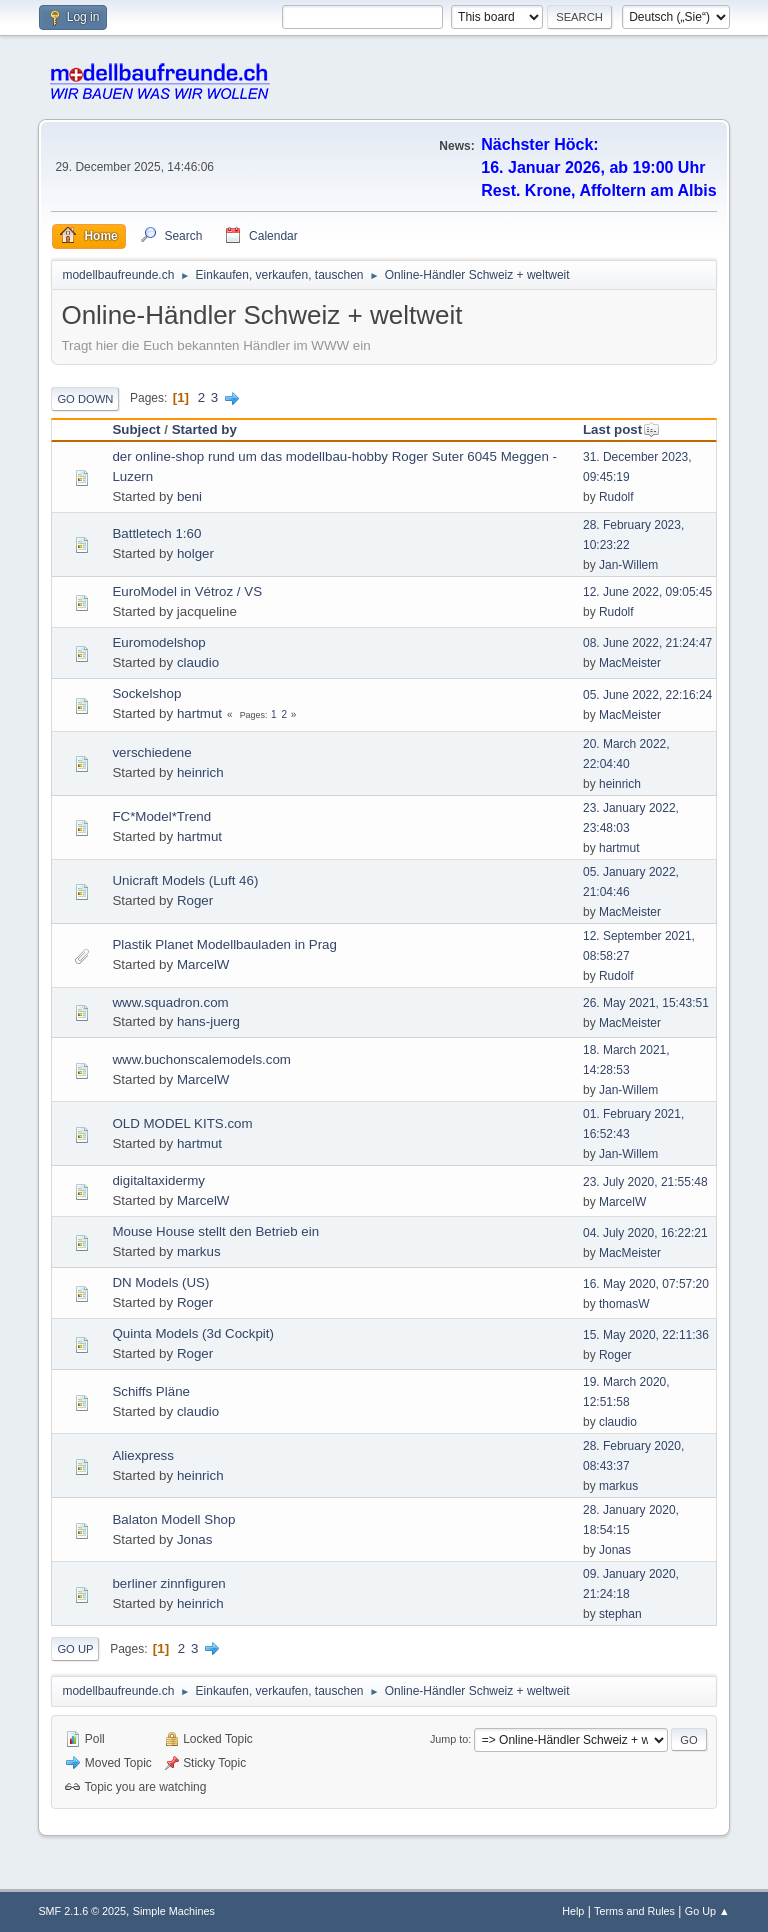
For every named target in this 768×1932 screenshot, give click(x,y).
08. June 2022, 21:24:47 (647, 643)
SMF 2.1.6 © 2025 (82, 1911)
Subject (136, 429)
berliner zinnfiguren (168, 1583)
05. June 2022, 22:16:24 (647, 695)
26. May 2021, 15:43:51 (646, 1003)
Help (573, 1911)
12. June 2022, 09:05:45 (647, 592)
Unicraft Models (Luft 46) (185, 880)
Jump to (449, 1739)
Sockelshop (146, 693)
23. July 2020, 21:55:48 (645, 1182)
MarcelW (203, 964)
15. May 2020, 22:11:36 (646, 1335)
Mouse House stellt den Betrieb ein (215, 1231)
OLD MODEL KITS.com (182, 1123)
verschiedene (151, 752)
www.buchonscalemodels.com (201, 1059)
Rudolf (616, 497)
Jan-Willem (628, 565)
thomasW (624, 1304)
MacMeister (630, 663)
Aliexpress (142, 1455)
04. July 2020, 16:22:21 (645, 1233)
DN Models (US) (160, 1282)
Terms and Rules (634, 1911)
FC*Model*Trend (161, 816)
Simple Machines (174, 1911)
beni (189, 496)
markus (199, 1251)
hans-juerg (208, 1021)
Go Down (85, 399)
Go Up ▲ (707, 1911)
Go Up (75, 1649)
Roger (195, 900)
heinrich (200, 772)
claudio (198, 662)
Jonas (195, 1539)
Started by (204, 429)
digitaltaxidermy (158, 1180)
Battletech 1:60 (156, 533)
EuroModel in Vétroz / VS (187, 591)
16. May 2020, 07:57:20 (646, 1284)
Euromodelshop (158, 642)
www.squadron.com (170, 1002)
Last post (621, 429)
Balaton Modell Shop (173, 1519)
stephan (620, 1614)
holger (195, 553)
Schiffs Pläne (151, 1391)
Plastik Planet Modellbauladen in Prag (224, 944)
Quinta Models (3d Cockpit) (193, 1333)
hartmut (199, 713)
